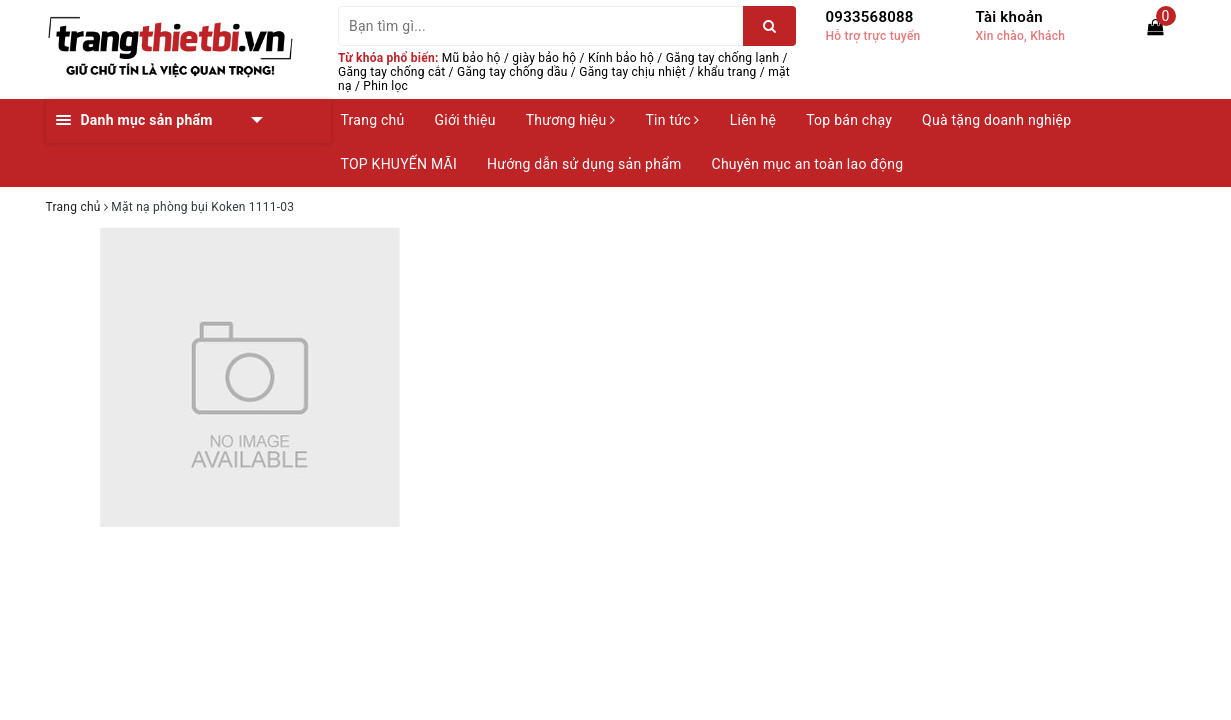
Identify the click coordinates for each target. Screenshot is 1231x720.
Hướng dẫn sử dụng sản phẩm (584, 164)
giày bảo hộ (544, 58)
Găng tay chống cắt (391, 72)
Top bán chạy (849, 120)
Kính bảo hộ (621, 58)
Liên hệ (753, 120)
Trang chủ (373, 120)
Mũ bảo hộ (471, 58)
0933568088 (870, 17)
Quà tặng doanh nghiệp (996, 120)
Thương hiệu (571, 120)
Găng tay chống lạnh (723, 58)
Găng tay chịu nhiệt (632, 72)
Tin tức (672, 120)
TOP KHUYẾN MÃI (399, 164)
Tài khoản (1009, 17)
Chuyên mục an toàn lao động (808, 164)
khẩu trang (727, 72)
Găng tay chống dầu (512, 72)
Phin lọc (385, 86)
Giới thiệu (465, 120)
